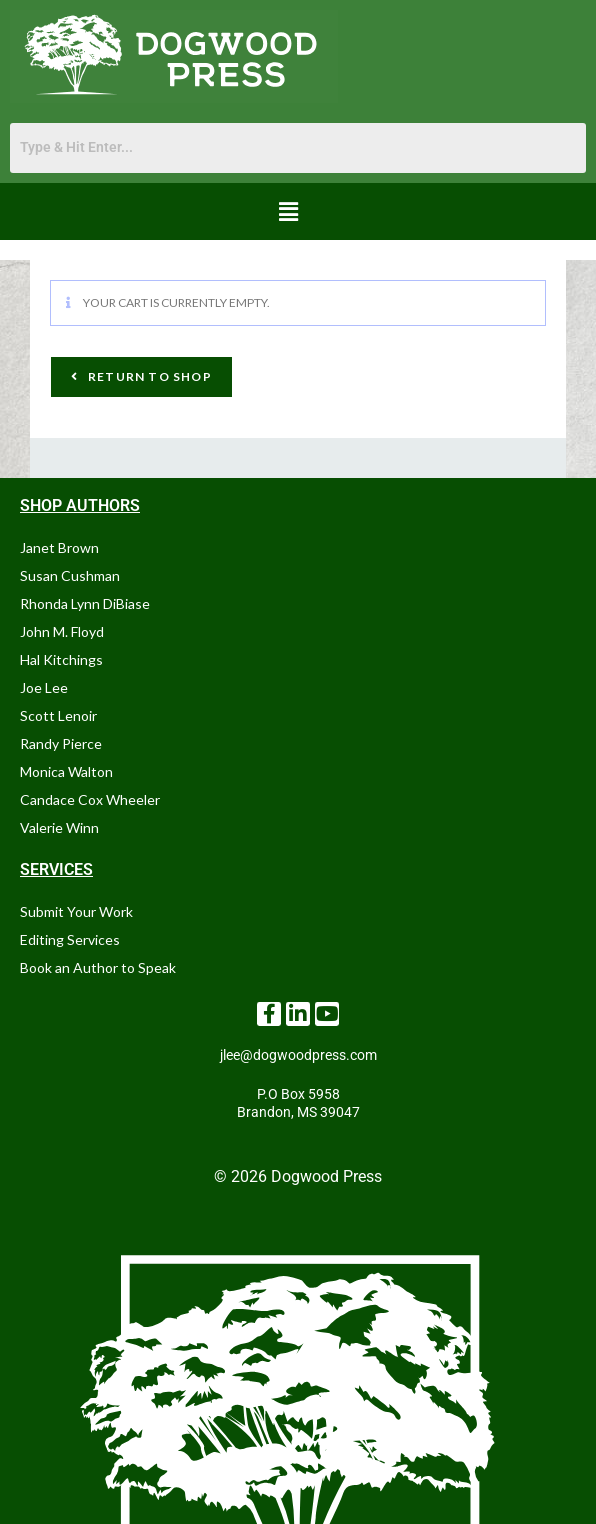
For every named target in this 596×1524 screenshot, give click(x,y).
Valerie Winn (59, 827)
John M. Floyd (62, 631)
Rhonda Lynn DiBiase (85, 603)
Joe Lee (44, 687)
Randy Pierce (61, 743)
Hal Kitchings (61, 659)
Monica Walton (66, 771)
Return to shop (148, 376)
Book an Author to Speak (98, 967)
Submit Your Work (76, 911)
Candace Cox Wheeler (90, 799)
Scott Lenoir (58, 715)
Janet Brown (59, 547)
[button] (289, 211)
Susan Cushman (70, 575)
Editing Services (70, 939)
